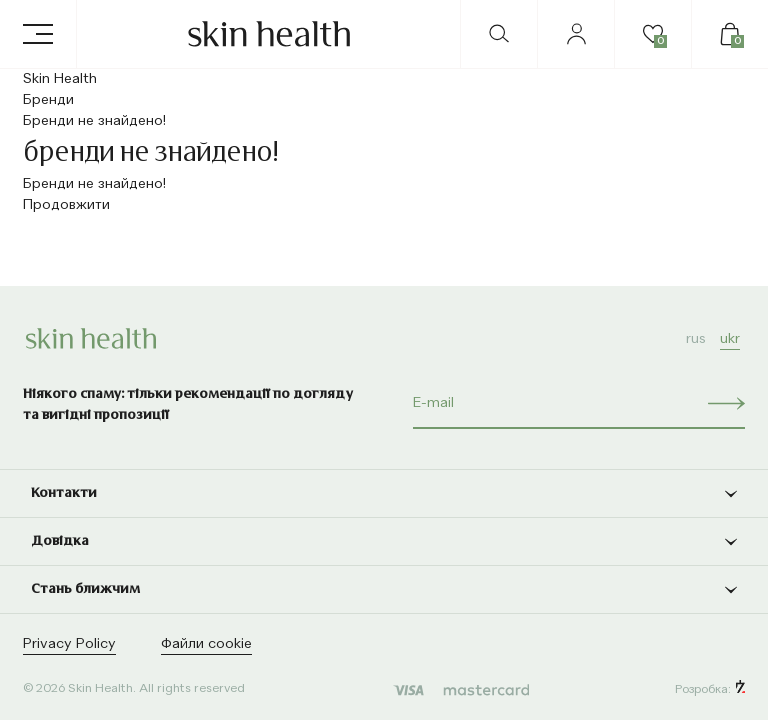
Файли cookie (206, 644)
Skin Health (60, 79)
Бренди (48, 100)
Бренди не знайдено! (94, 121)
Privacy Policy (69, 644)
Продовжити (66, 205)
